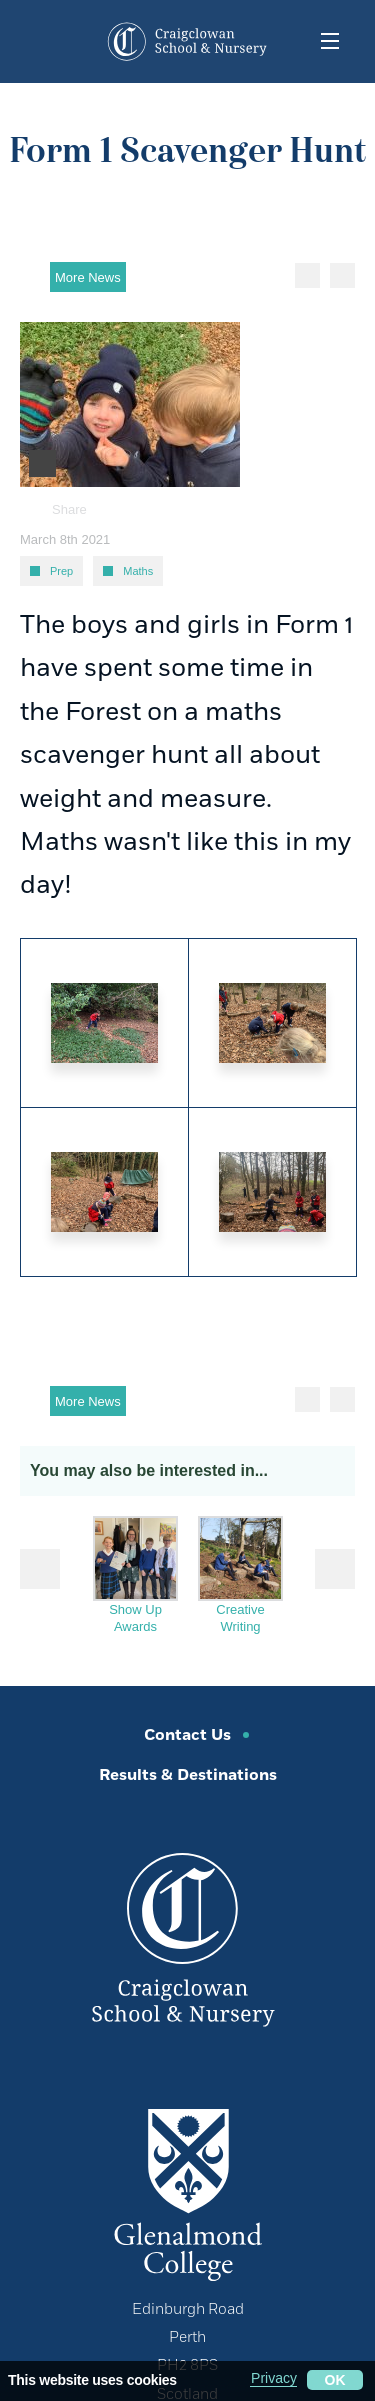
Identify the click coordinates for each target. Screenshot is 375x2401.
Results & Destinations (188, 1776)
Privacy (274, 2378)
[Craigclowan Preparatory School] (191, 42)
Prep (61, 571)
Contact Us (187, 1736)
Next (335, 1569)
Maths (138, 571)
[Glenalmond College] (188, 2192)
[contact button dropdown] (48, 41)
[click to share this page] (357, 1724)
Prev (40, 1569)
